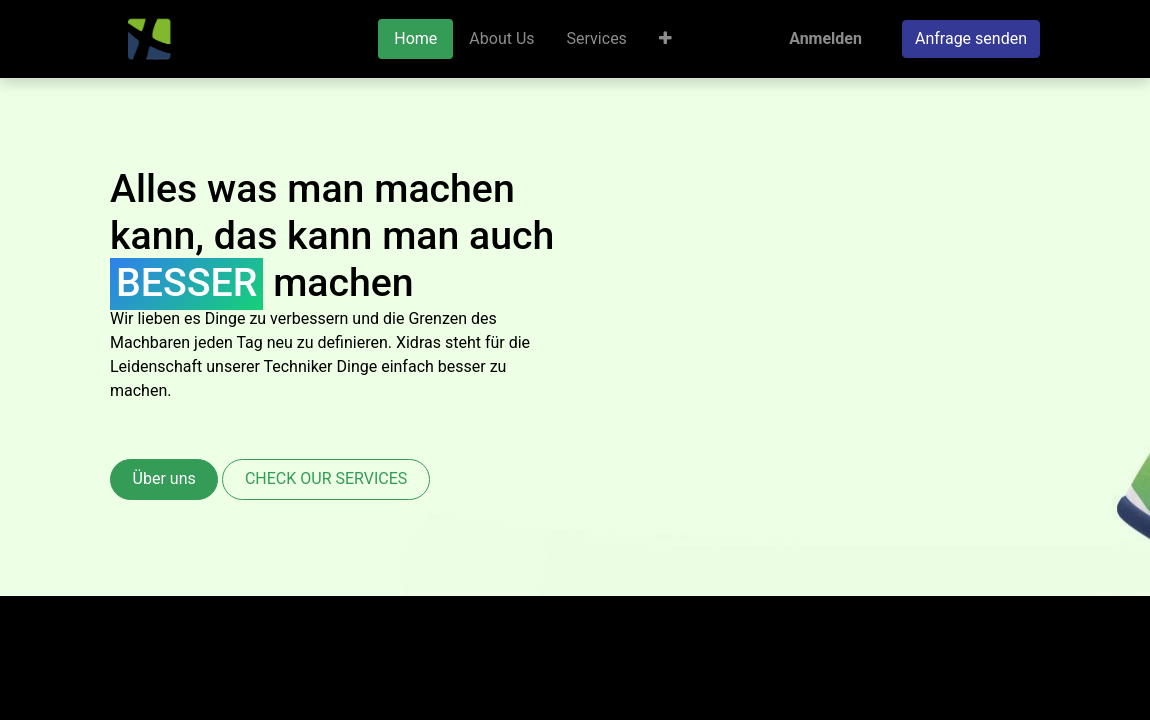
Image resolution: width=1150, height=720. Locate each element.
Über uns (164, 478)
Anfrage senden (971, 38)
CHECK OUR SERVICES (326, 478)
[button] (665, 39)
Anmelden (825, 38)
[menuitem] (415, 39)
